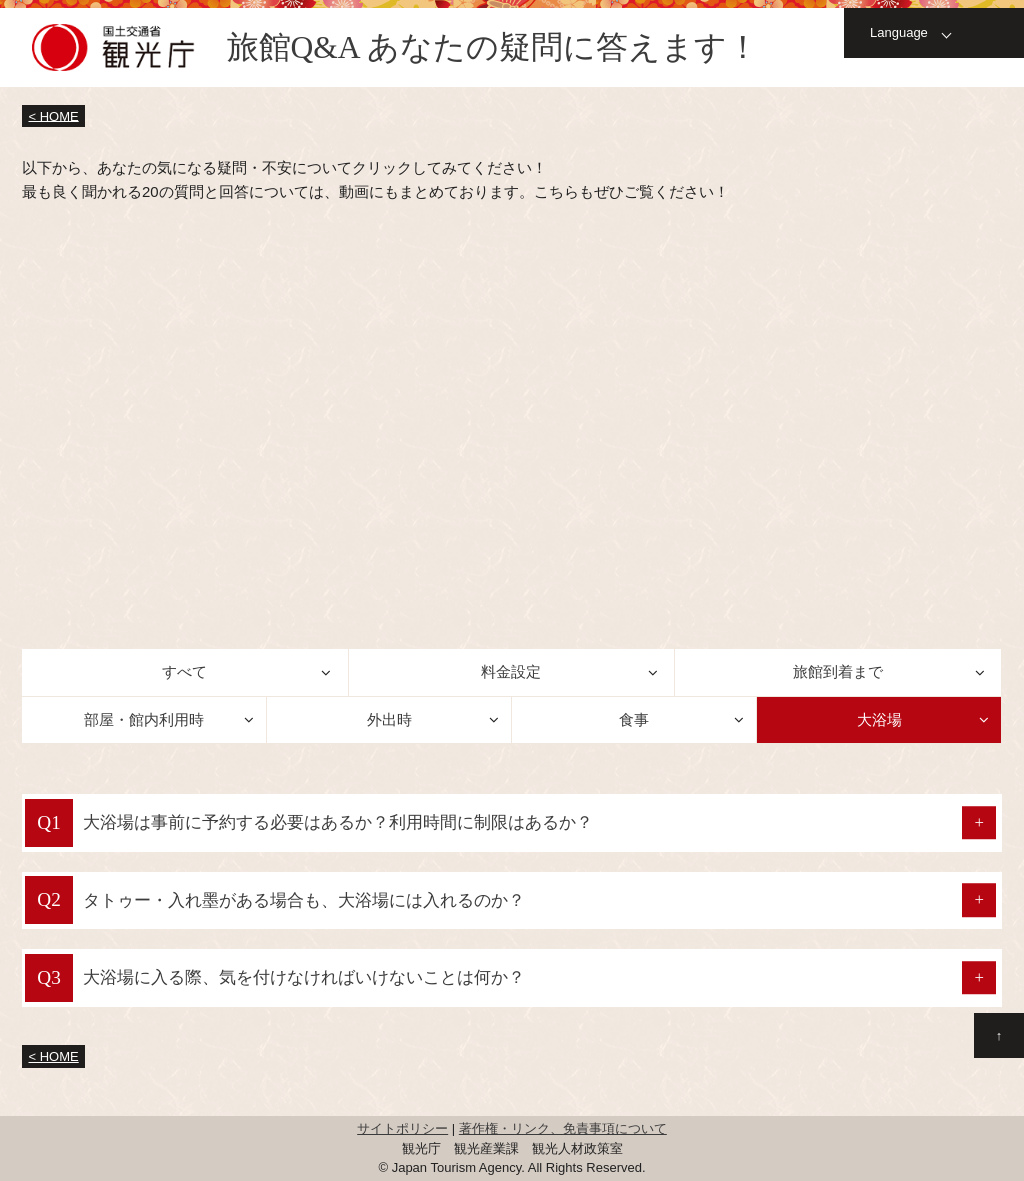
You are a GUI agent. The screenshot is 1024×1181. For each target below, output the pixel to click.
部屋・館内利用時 (144, 719)
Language (899, 32)
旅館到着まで (838, 671)
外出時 (389, 719)
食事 (634, 719)
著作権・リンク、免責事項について (563, 1128)
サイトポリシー (402, 1128)
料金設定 (511, 671)
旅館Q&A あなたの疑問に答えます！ (493, 47)
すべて (184, 671)
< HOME (54, 115)
